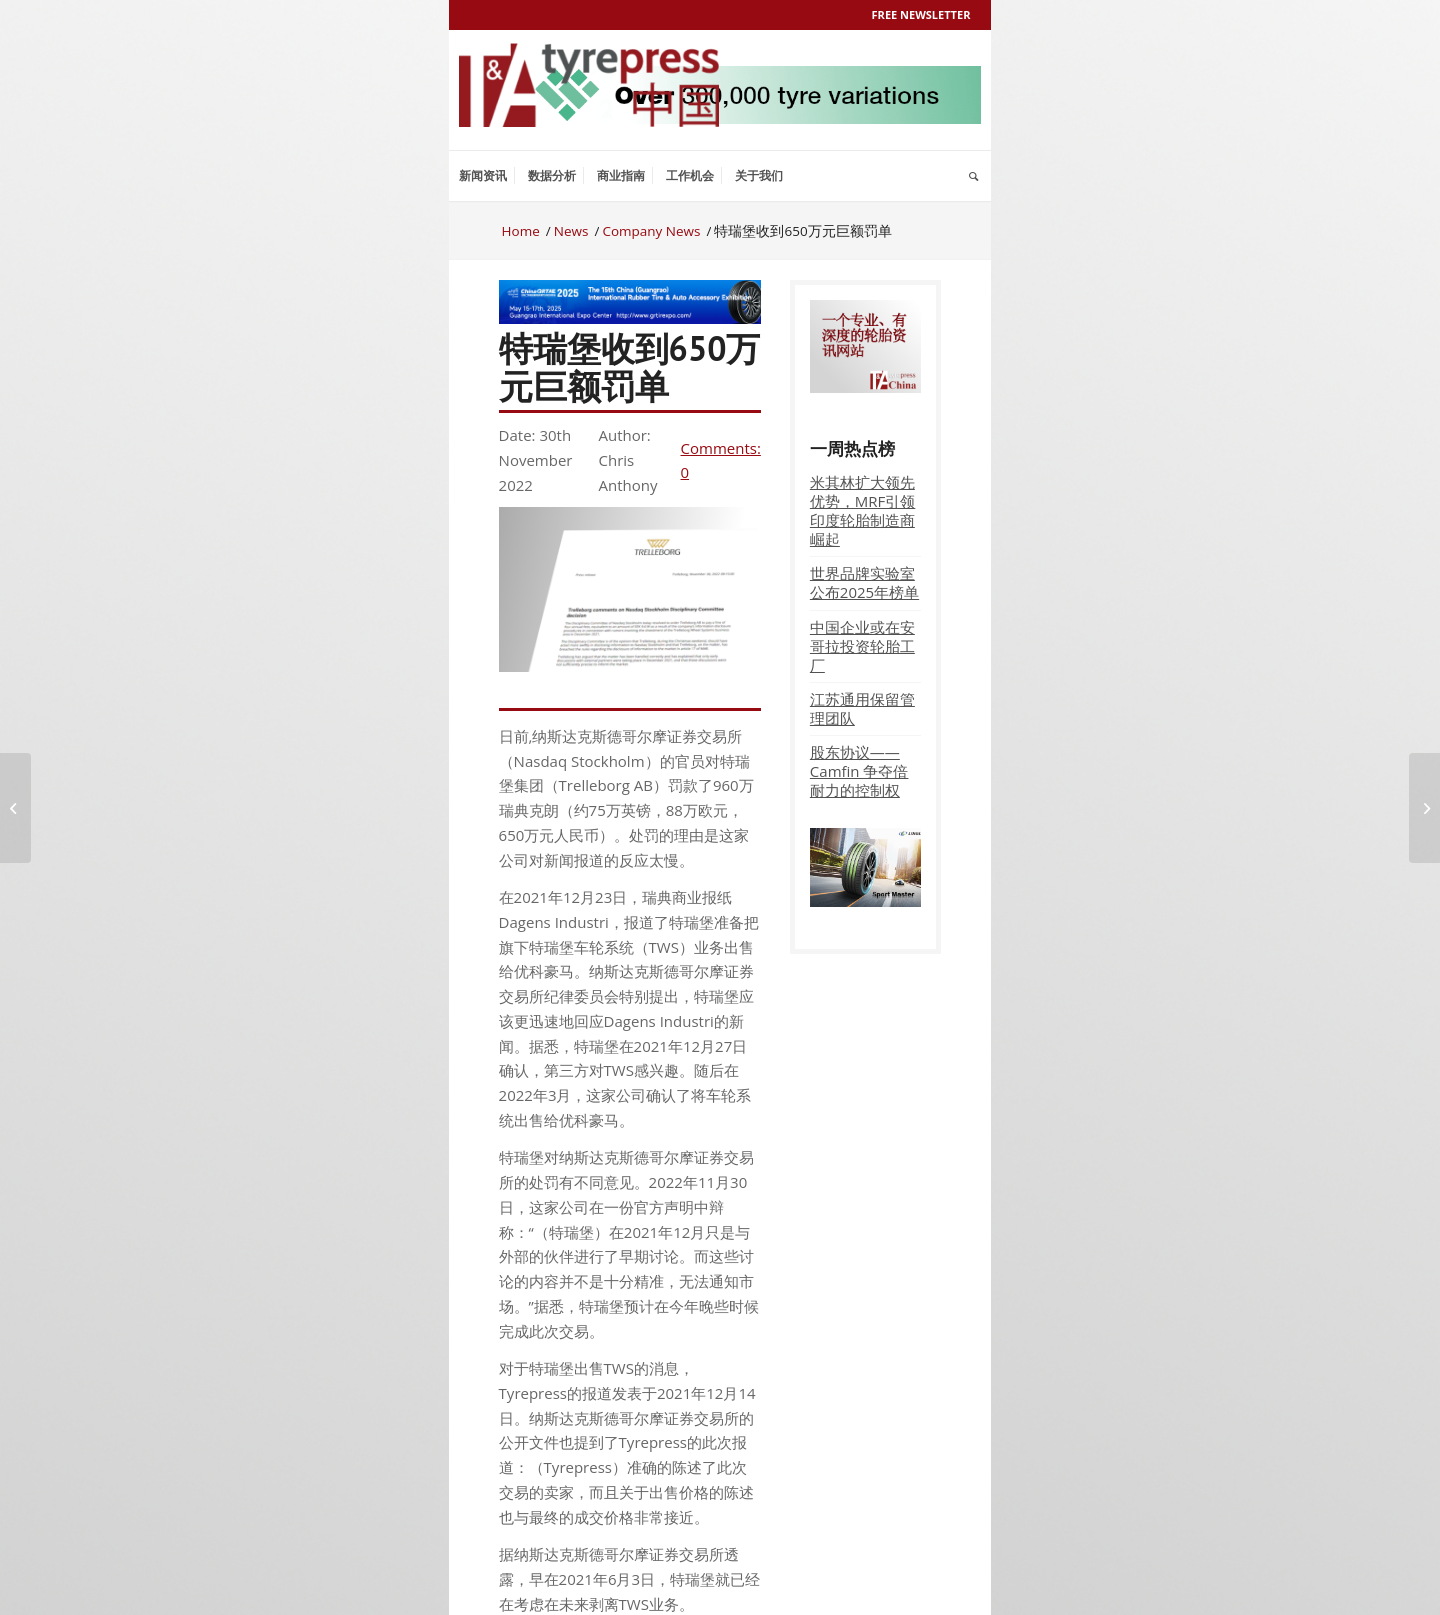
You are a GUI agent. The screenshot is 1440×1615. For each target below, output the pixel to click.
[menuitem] (483, 176)
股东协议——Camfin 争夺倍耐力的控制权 (859, 771)
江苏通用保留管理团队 (862, 708)
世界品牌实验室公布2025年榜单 (864, 582)
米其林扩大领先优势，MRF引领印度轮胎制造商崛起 (863, 510)
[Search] (973, 176)
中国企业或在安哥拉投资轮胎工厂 (862, 646)
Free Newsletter (921, 14)
